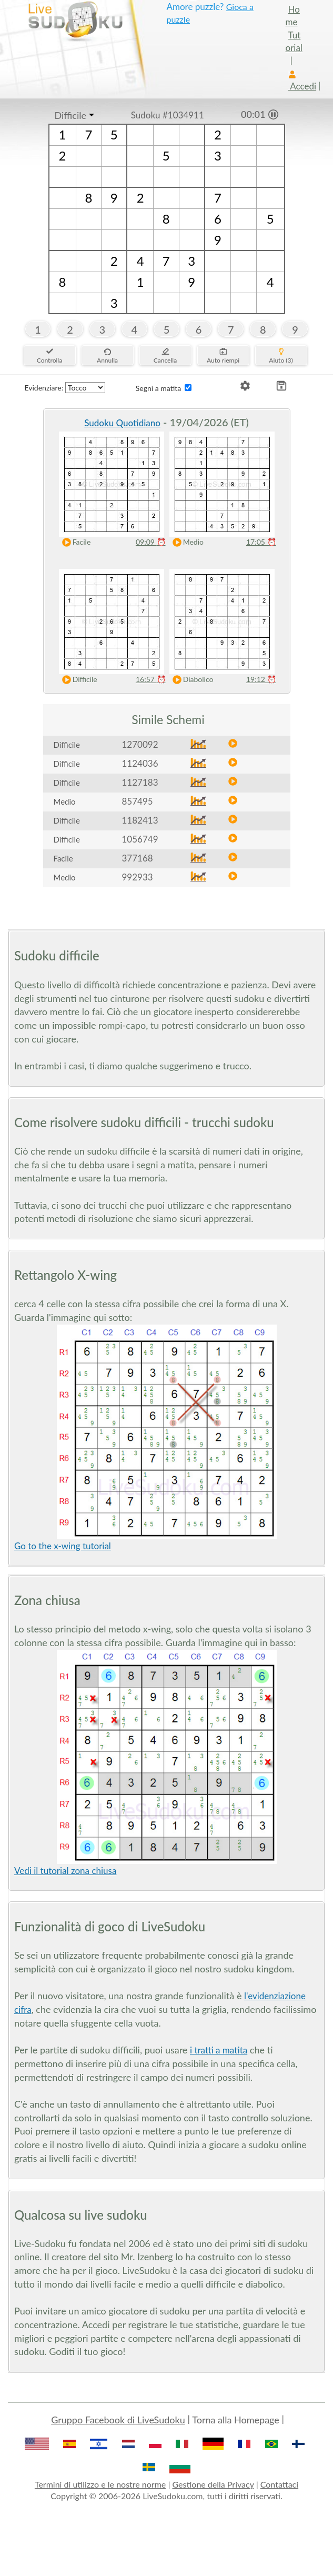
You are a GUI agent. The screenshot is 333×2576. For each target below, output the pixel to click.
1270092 (140, 744)
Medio (186, 542)
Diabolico (191, 679)
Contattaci (279, 2484)
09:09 (151, 541)
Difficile (70, 115)
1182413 (140, 820)
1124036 (140, 763)
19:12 (261, 679)
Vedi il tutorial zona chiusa (65, 1870)
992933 (137, 877)
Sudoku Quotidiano (122, 422)
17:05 (261, 541)
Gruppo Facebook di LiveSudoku (118, 2419)
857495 (137, 801)
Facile (74, 542)
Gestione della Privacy (213, 2484)
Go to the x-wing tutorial (62, 1545)
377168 (137, 858)
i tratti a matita (218, 2050)
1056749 (140, 839)
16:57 (151, 679)
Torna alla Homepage (235, 2419)
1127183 (140, 782)
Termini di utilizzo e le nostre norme (100, 2484)
